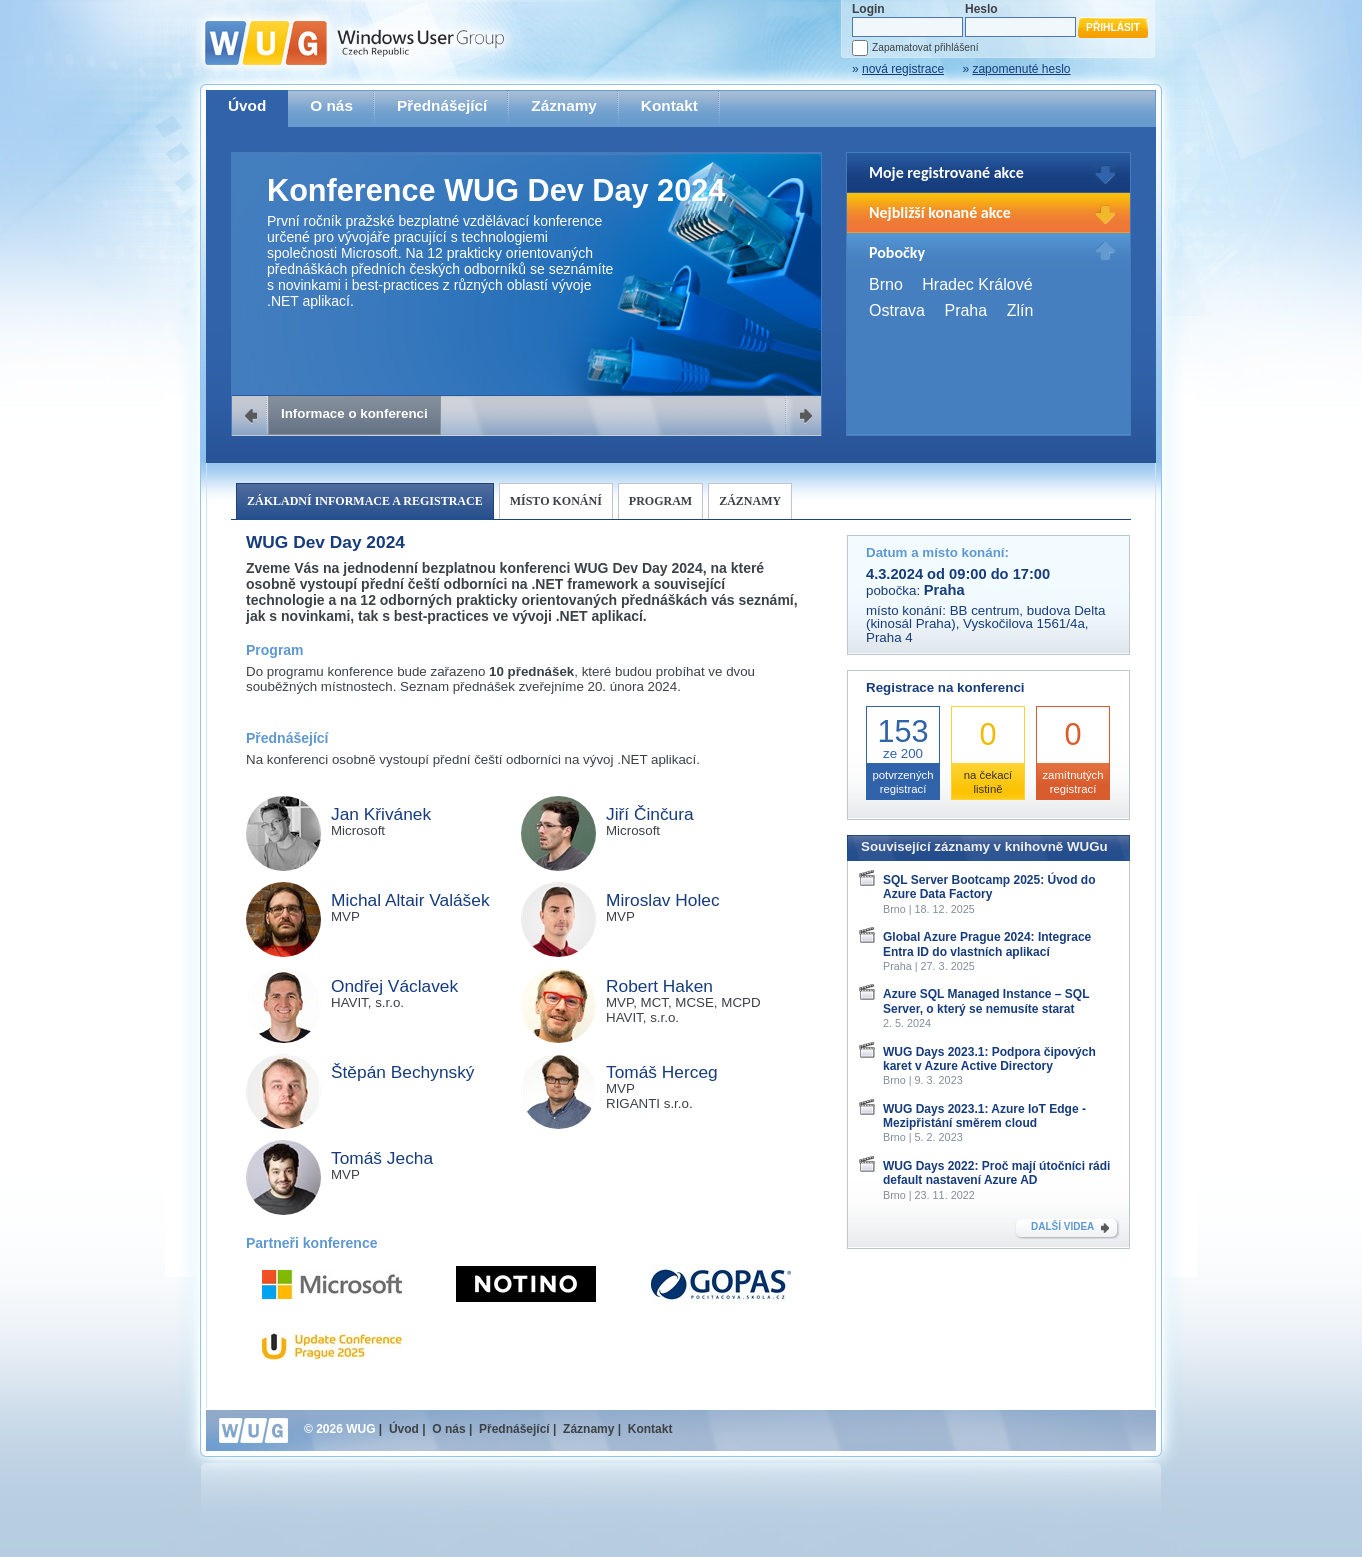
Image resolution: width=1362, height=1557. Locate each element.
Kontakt (669, 105)
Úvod (247, 105)
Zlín (1020, 310)
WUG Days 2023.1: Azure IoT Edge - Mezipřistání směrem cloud (984, 1116)
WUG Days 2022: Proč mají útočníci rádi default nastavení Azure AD (996, 1173)
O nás (331, 105)
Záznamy (564, 105)
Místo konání (556, 501)
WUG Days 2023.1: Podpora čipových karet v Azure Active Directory (989, 1059)
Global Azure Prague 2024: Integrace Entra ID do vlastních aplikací (987, 944)
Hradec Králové (977, 284)
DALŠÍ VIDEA (1062, 1226)
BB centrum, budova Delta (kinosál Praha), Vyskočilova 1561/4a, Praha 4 (985, 624)
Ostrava (897, 310)
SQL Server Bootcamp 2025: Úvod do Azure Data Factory (989, 887)
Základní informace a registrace (365, 501)
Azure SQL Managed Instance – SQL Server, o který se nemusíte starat (986, 1001)
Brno (886, 284)
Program (660, 501)
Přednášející (442, 105)
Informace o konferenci (354, 413)
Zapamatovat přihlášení (925, 47)
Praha (965, 310)
